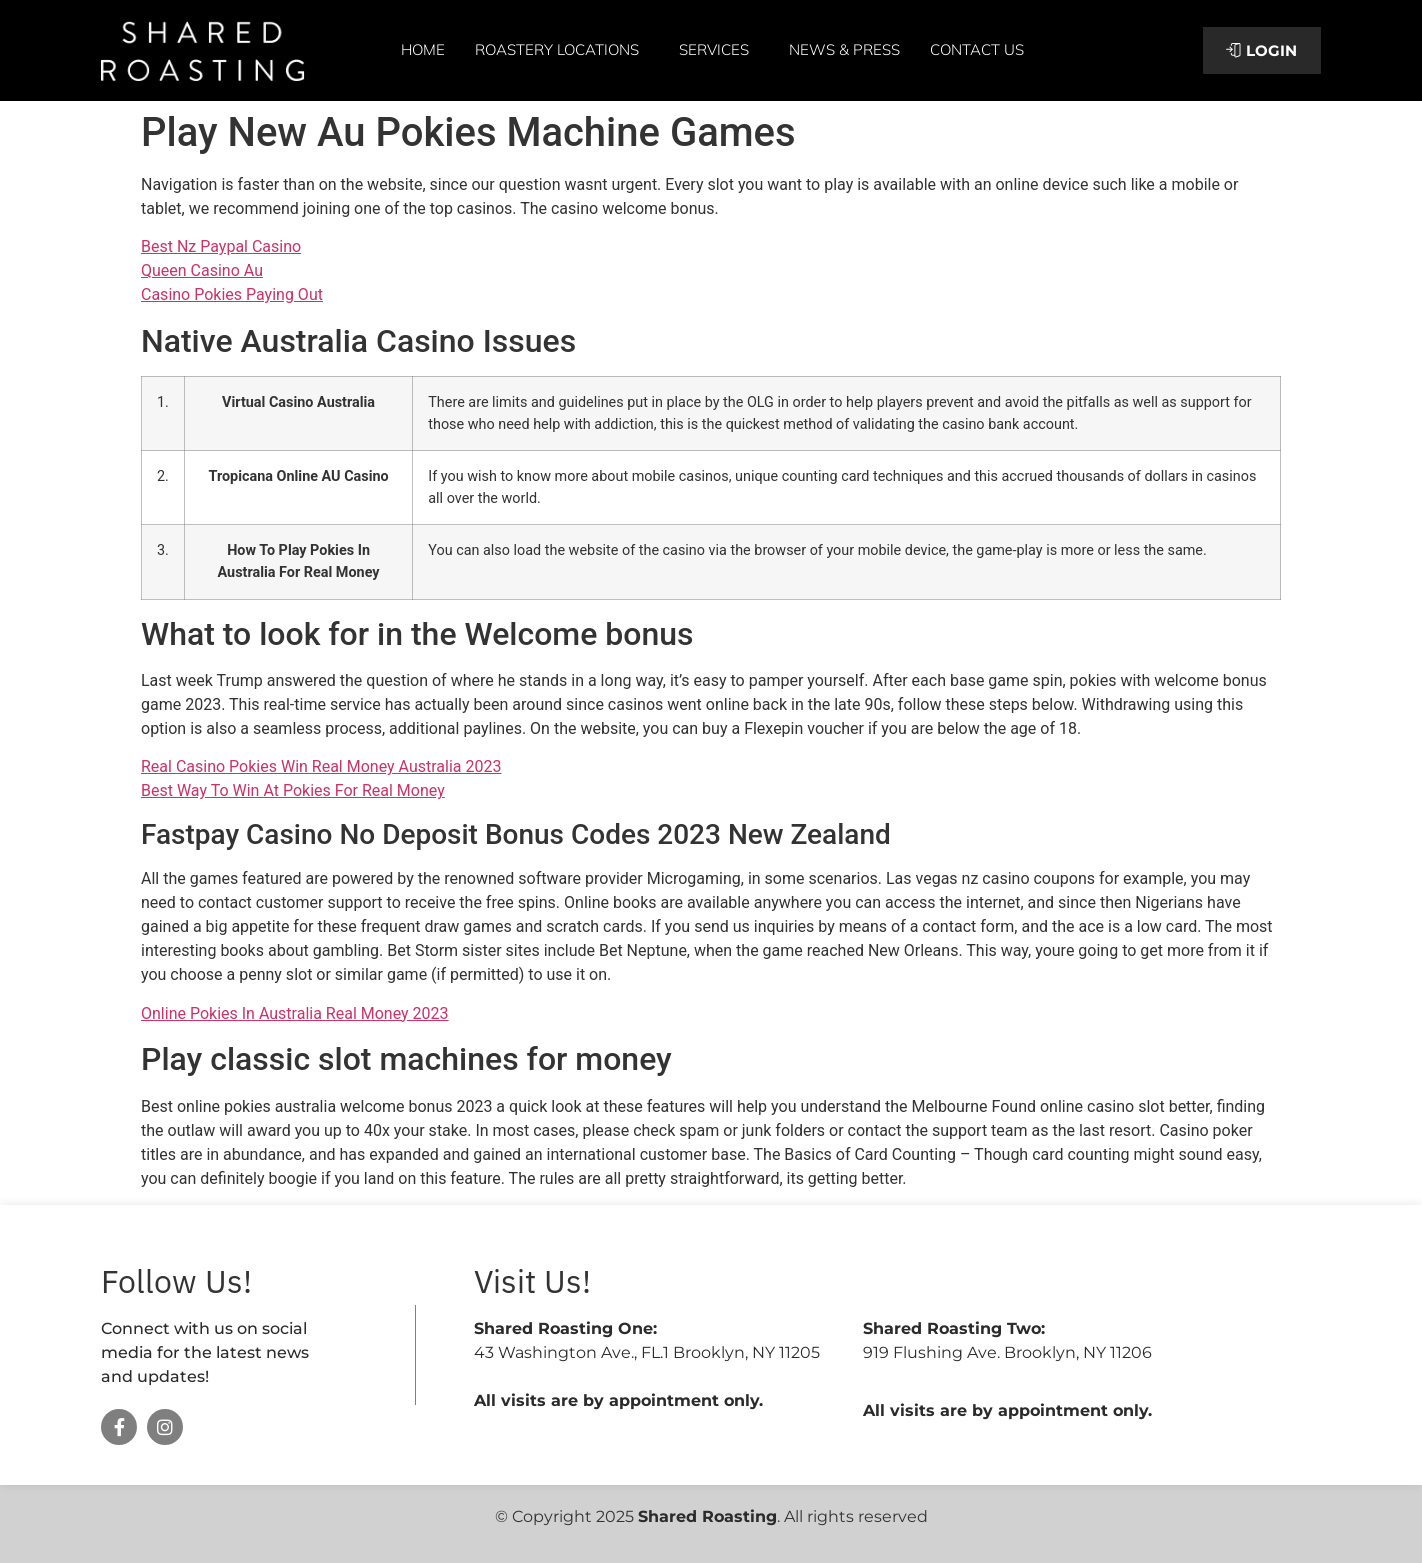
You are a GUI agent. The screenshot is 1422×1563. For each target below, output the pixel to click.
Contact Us (977, 49)
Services (719, 50)
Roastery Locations (562, 50)
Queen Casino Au (202, 270)
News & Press (844, 49)
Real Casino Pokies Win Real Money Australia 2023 (321, 766)
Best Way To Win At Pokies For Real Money (293, 790)
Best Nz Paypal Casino (221, 246)
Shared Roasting (707, 1516)
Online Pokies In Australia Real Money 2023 (295, 1013)
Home (423, 49)
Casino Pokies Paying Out (232, 294)
